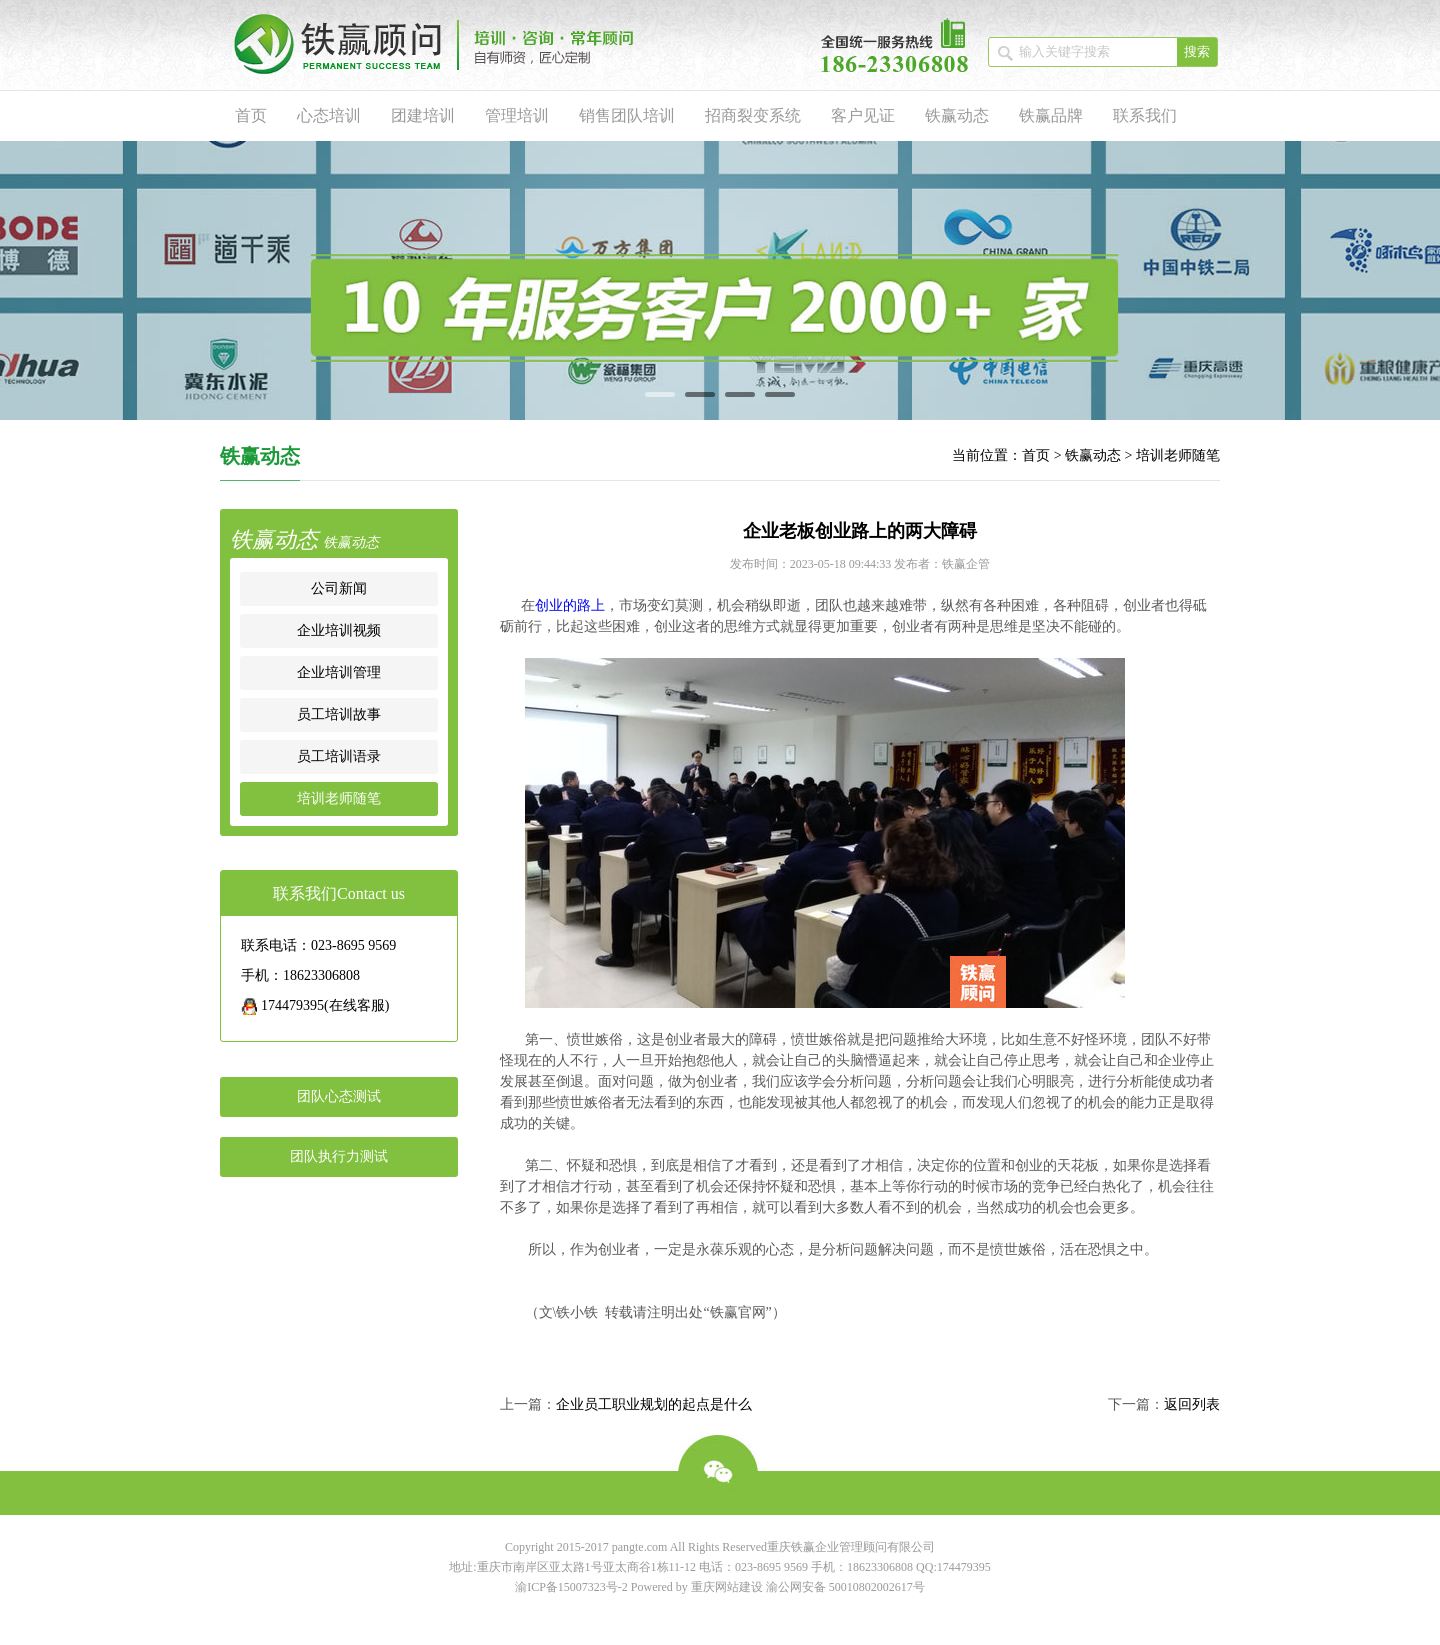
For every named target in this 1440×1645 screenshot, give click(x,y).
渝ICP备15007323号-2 (571, 1587)
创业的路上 (570, 605)
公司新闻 (339, 588)
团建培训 (423, 115)
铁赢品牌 (1051, 115)
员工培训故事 (339, 714)
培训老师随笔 (1178, 455)
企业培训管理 (339, 672)
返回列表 (1192, 1404)
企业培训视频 (339, 630)
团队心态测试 (339, 1096)
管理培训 (517, 115)
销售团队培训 (627, 115)
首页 (251, 115)
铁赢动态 (957, 115)
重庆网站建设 (727, 1587)
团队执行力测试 (339, 1156)
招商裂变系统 (753, 115)
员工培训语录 (339, 756)
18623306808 (880, 1567)
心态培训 (329, 115)
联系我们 (1145, 115)
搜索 (1197, 51)
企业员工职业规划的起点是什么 (654, 1404)
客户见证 (863, 115)
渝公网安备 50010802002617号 (845, 1587)
